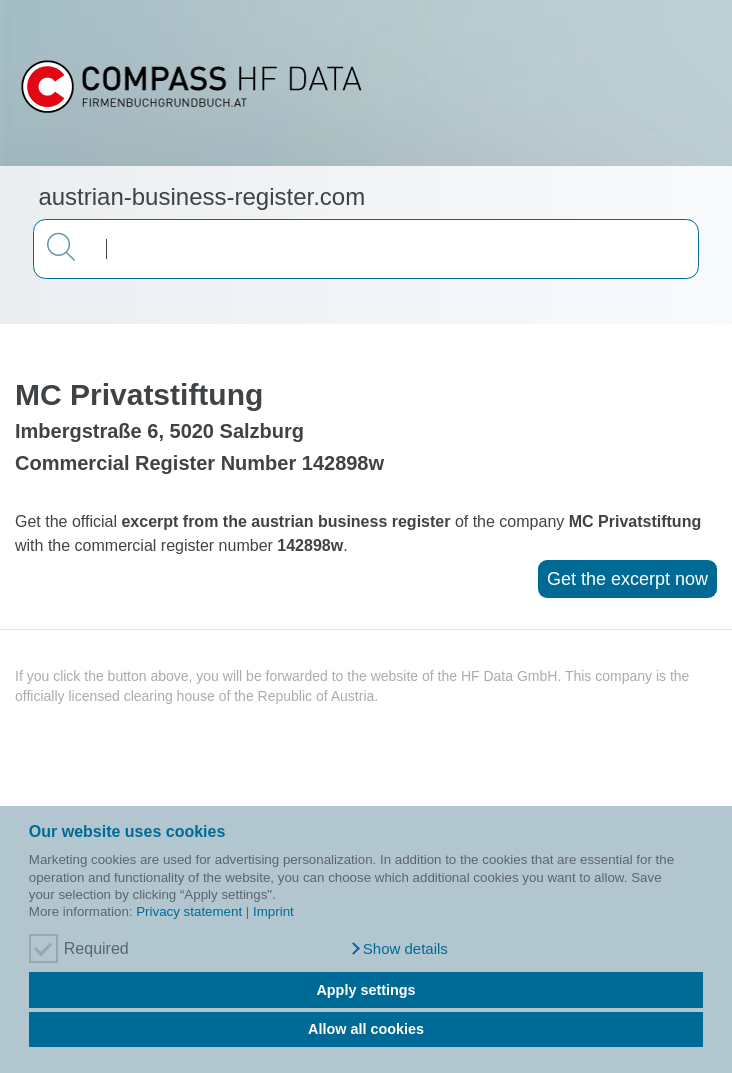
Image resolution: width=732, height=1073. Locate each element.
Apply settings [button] (365, 990)
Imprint (273, 911)
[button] (398, 949)
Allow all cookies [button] (366, 1029)
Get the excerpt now (627, 579)
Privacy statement (189, 911)
